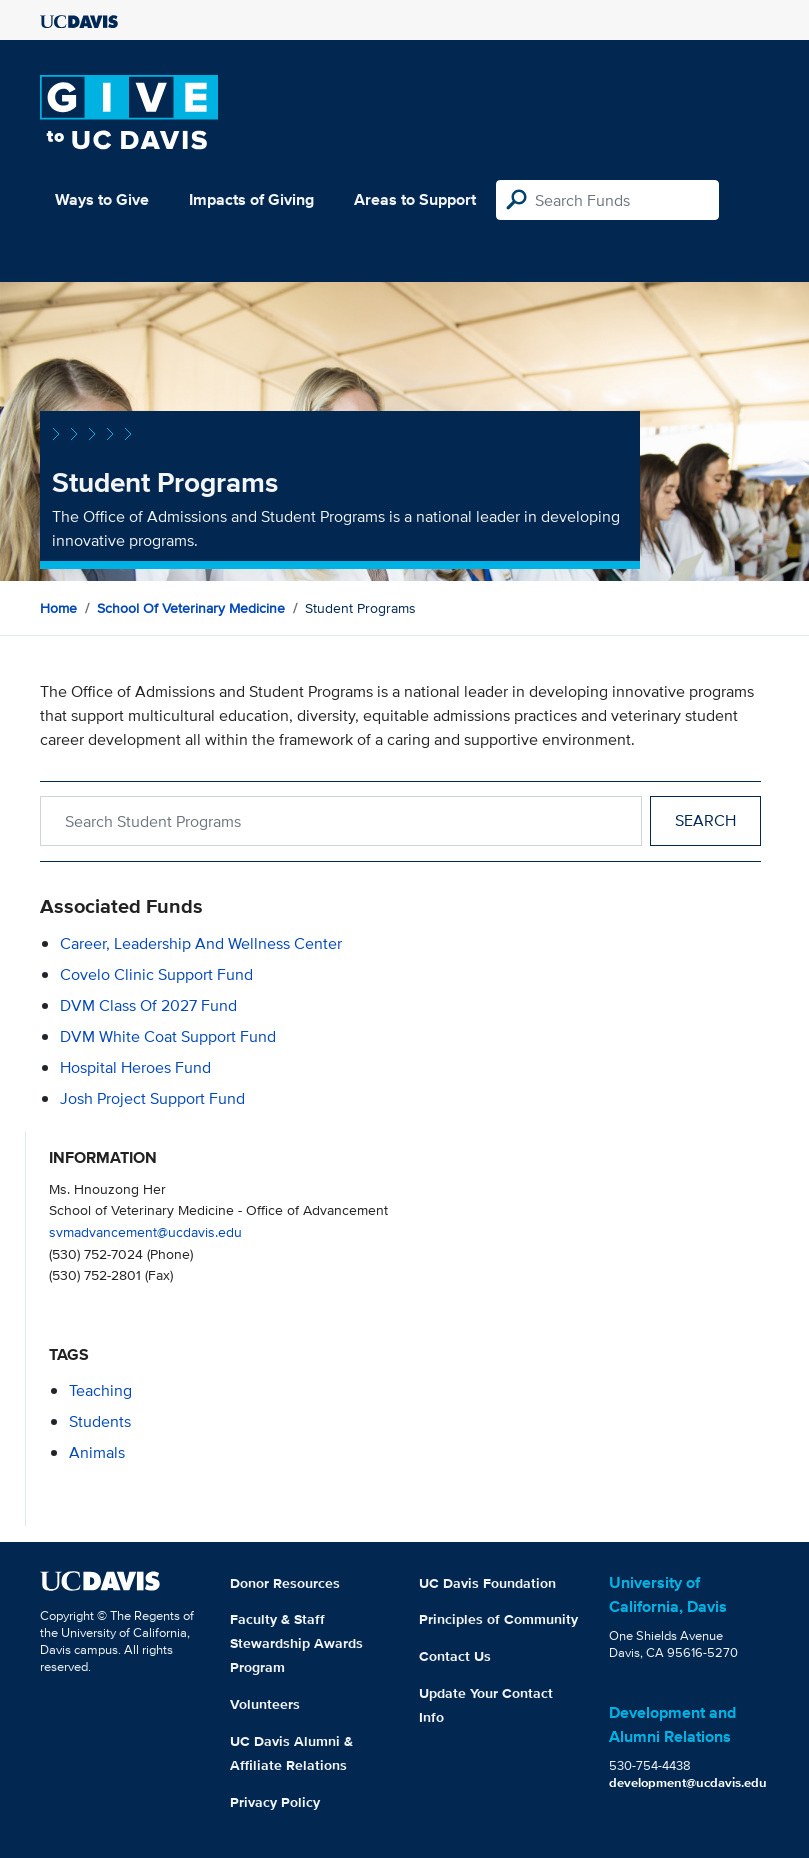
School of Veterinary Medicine (191, 608)
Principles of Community (498, 1619)
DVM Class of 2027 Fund (148, 1005)
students (100, 1421)
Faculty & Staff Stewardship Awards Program (296, 1643)
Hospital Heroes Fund (135, 1067)
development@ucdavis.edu (688, 1782)
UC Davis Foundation (487, 1583)
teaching (100, 1390)
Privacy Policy (275, 1802)
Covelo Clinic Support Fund (156, 974)
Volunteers (265, 1704)
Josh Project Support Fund (152, 1098)
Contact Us (455, 1656)
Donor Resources (285, 1583)
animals (97, 1452)
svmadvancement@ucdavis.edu (145, 1231)
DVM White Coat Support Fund (168, 1036)
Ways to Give (102, 199)
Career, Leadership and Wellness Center (201, 943)
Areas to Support (415, 199)
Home (58, 608)
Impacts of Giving (251, 199)
